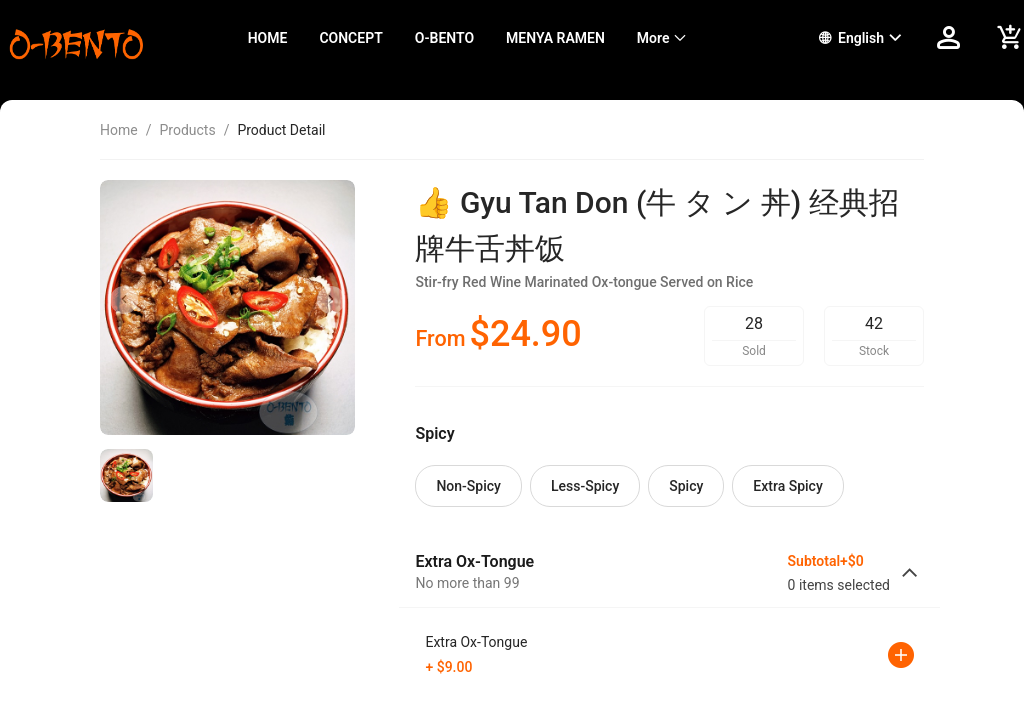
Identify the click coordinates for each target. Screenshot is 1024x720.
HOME (268, 38)
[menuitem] (268, 38)
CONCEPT (350, 38)
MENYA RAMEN (555, 38)
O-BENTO (444, 38)
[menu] (508, 38)
